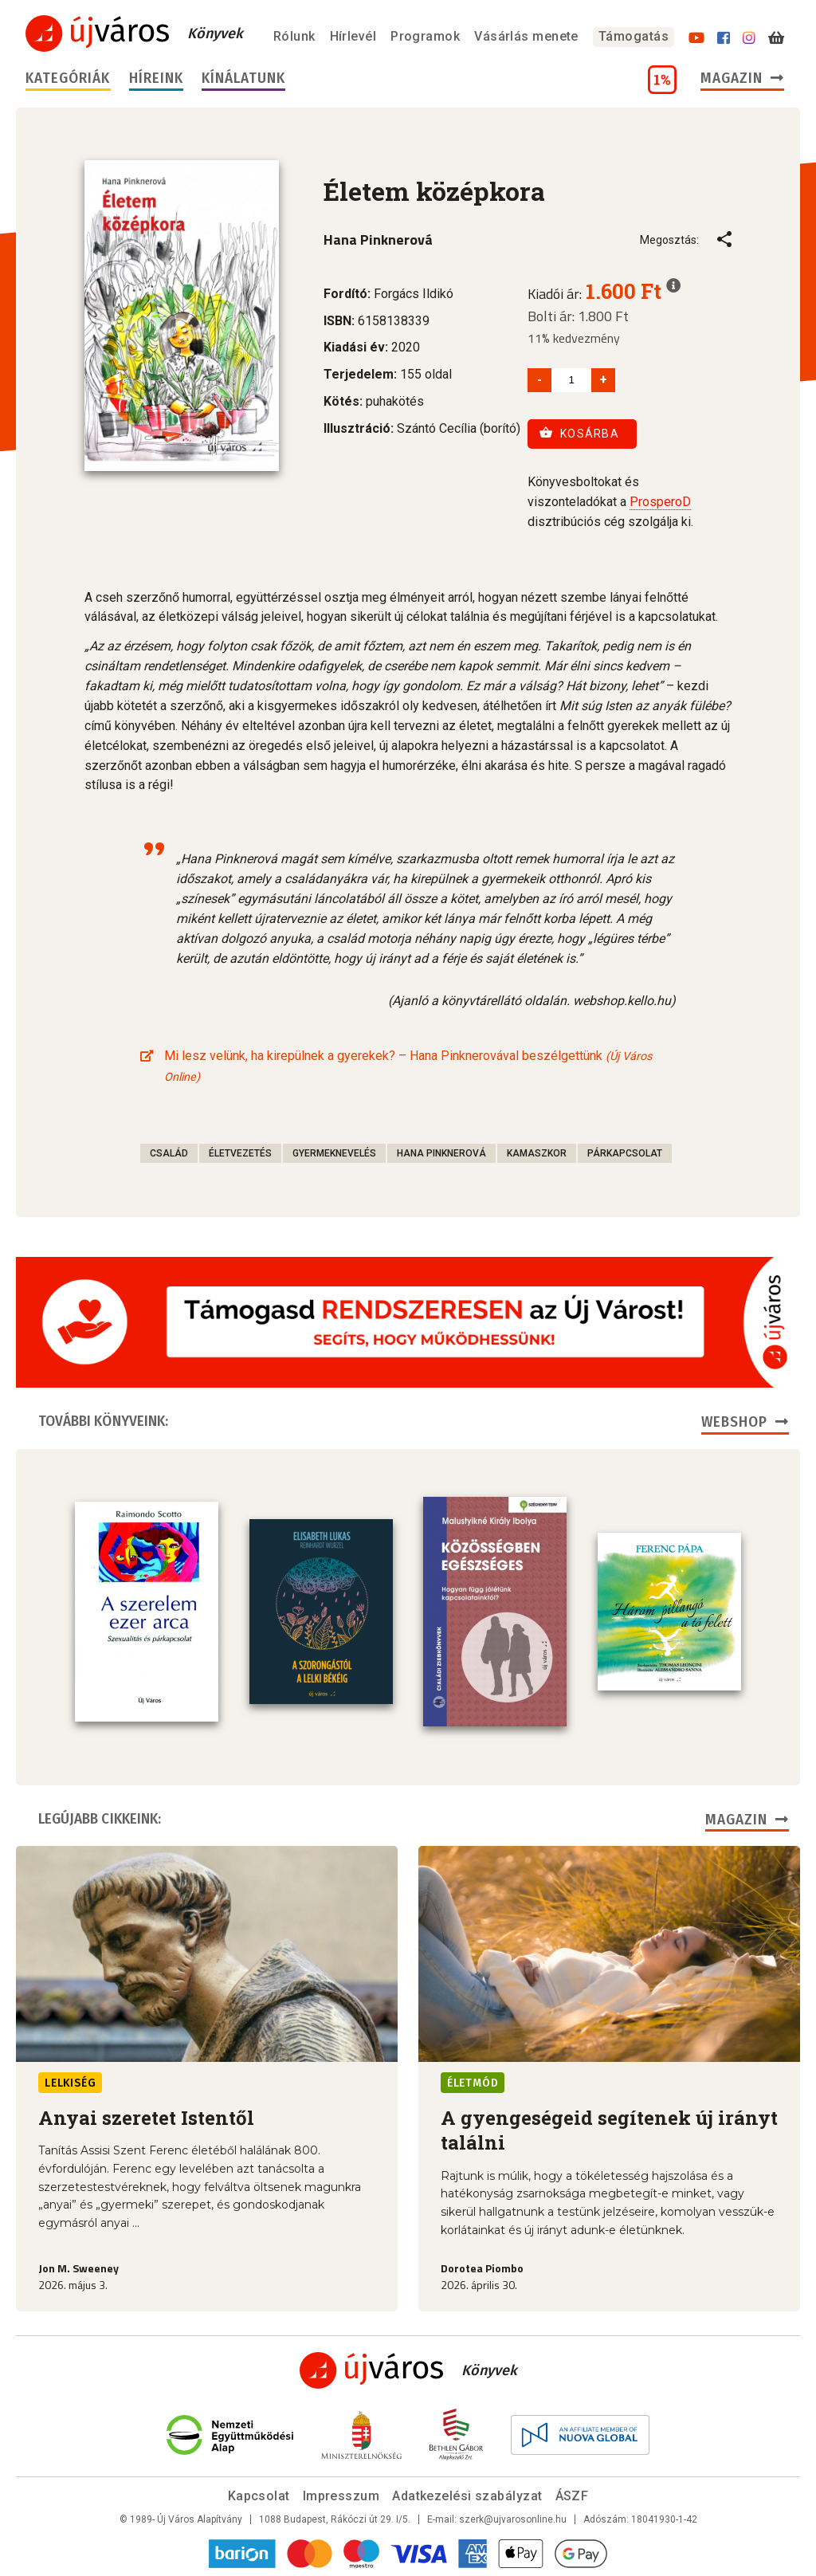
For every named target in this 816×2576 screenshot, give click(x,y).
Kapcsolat (259, 2495)
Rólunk (294, 36)
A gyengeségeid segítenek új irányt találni (609, 2130)
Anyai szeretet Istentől (146, 2117)
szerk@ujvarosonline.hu (513, 2519)
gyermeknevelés (334, 1153)
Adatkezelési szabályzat (467, 2495)
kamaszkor (537, 1153)
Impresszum (341, 2495)
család (169, 1153)
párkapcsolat (624, 1153)
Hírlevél (353, 36)
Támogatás (633, 36)
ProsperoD (660, 501)
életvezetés (240, 1153)
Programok (425, 36)
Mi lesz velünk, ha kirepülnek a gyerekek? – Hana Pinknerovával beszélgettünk (408, 1066)
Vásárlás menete (526, 36)
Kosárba (579, 433)
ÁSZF (572, 2495)
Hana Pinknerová (441, 1153)
